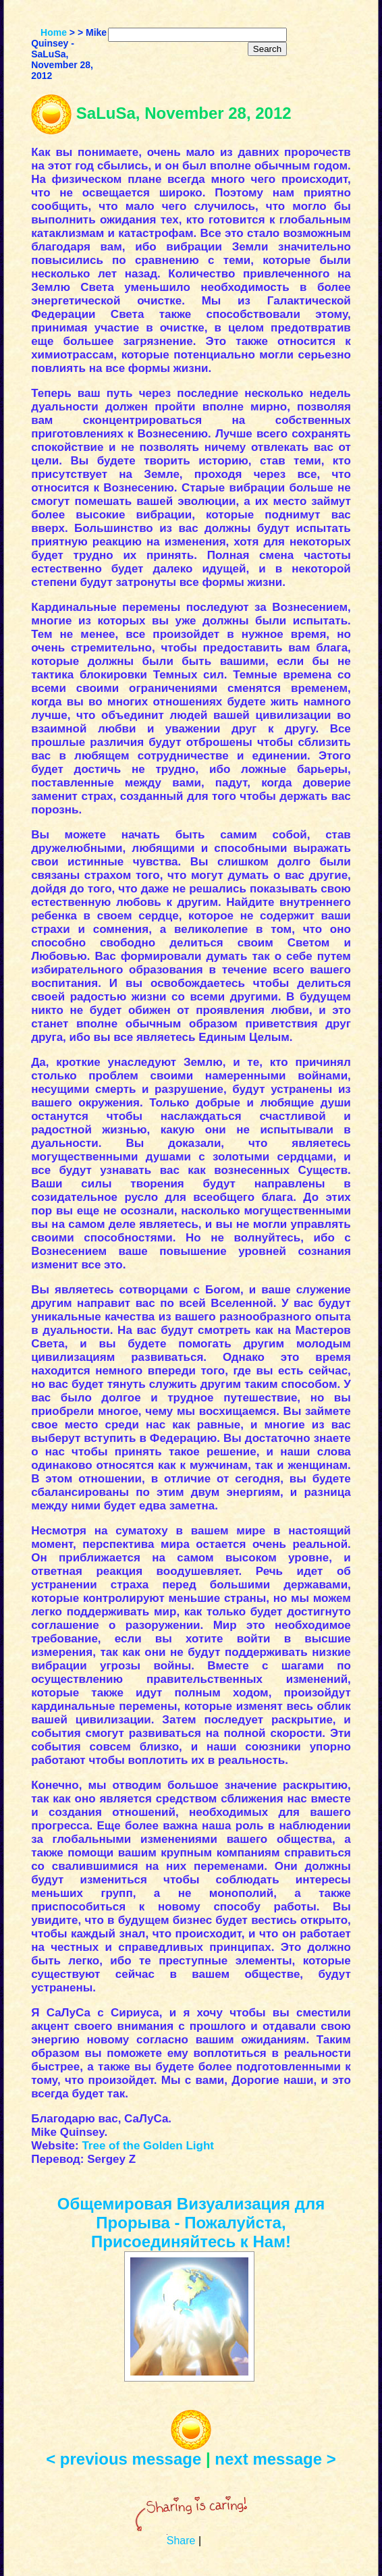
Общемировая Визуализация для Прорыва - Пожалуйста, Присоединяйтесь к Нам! (191, 2223)
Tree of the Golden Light (148, 2145)
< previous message (123, 2459)
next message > (275, 2459)
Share (181, 2540)
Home (53, 32)
